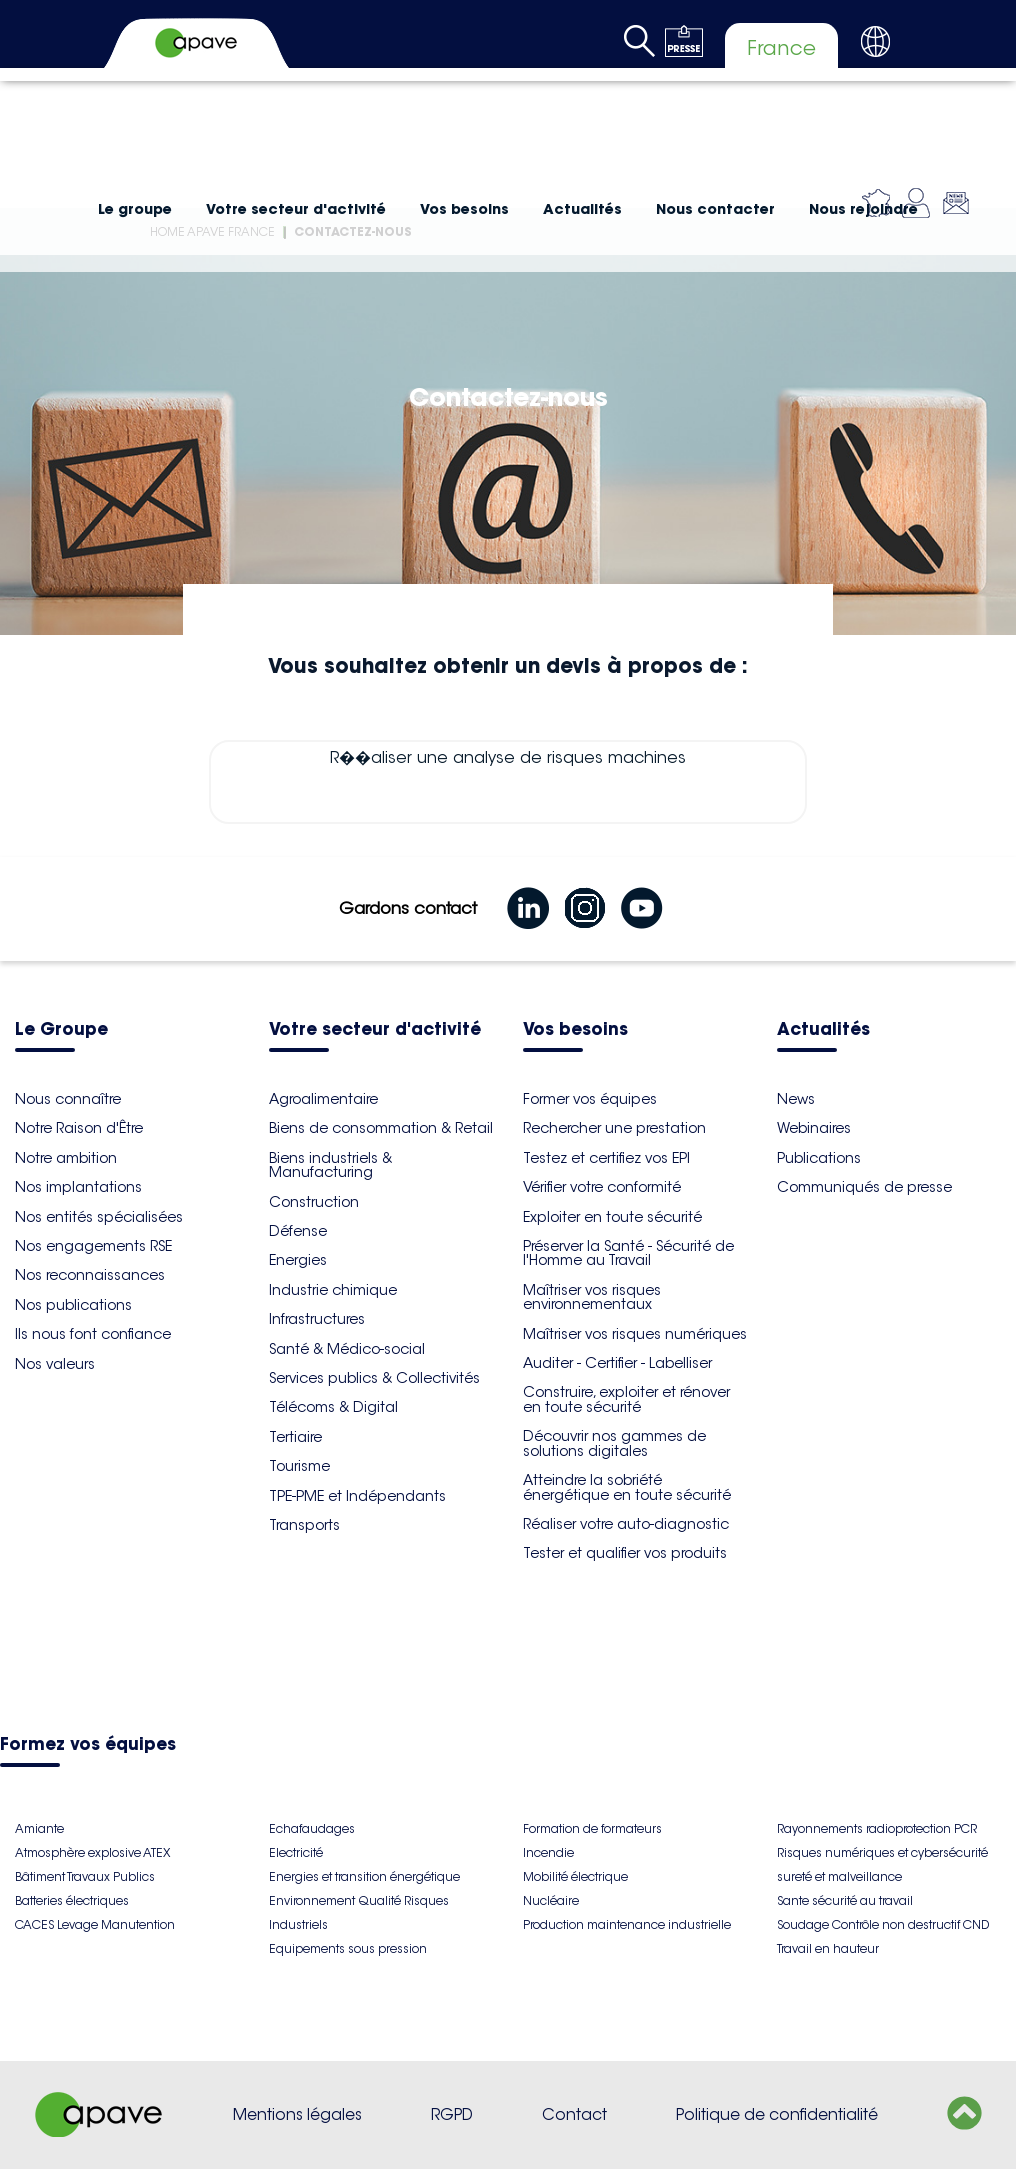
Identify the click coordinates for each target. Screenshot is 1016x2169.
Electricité (296, 1852)
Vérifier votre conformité (602, 1187)
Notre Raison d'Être (79, 1128)
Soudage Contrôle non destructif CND (883, 1924)
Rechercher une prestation (614, 1128)
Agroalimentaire (323, 1099)
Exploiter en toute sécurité (612, 1217)
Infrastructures (317, 1319)
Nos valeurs (55, 1364)
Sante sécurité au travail (845, 1900)
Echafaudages (312, 1828)
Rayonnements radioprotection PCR (877, 1828)
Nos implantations (78, 1187)
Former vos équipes (590, 1099)
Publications (819, 1158)
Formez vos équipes (88, 1745)
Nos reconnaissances (90, 1275)
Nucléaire (551, 1900)
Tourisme (299, 1466)
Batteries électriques (72, 1900)
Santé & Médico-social (347, 1349)
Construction (314, 1202)
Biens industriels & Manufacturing (330, 1165)
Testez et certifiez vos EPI (606, 1158)
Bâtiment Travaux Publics (85, 1876)
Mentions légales (297, 2114)
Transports (304, 1525)
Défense (298, 1231)
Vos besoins (464, 209)
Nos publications (73, 1305)
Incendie (548, 1852)
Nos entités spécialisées (99, 1217)
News (796, 1099)
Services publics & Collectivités (374, 1378)
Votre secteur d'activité (296, 209)
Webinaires (814, 1128)
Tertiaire (295, 1437)
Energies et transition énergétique (364, 1876)
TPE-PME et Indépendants (357, 1496)
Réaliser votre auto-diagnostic (626, 1524)
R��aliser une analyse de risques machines (508, 782)
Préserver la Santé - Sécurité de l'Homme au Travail (628, 1253)
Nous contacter (715, 209)
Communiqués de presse (864, 1187)
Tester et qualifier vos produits (625, 1553)
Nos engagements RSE (93, 1246)
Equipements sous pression (348, 1948)
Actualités (582, 209)
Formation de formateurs (592, 1828)
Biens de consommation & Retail (381, 1128)
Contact (574, 2114)
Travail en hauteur (828, 1948)
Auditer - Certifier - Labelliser (617, 1363)
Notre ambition (66, 1158)
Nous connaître (68, 1099)
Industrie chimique (333, 1290)
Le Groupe (61, 1030)
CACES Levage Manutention (95, 1924)
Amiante (39, 1828)
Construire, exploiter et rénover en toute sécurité (626, 1399)
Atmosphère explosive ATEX (92, 1852)
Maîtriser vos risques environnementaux (592, 1297)
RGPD (452, 2114)
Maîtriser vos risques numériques (635, 1334)
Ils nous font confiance (93, 1334)
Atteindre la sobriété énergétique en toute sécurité (627, 1487)
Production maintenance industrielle (627, 1924)
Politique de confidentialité (777, 2114)
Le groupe (135, 209)
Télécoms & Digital (333, 1407)
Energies (298, 1260)
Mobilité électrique (575, 1876)
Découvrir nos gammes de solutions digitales (614, 1443)
